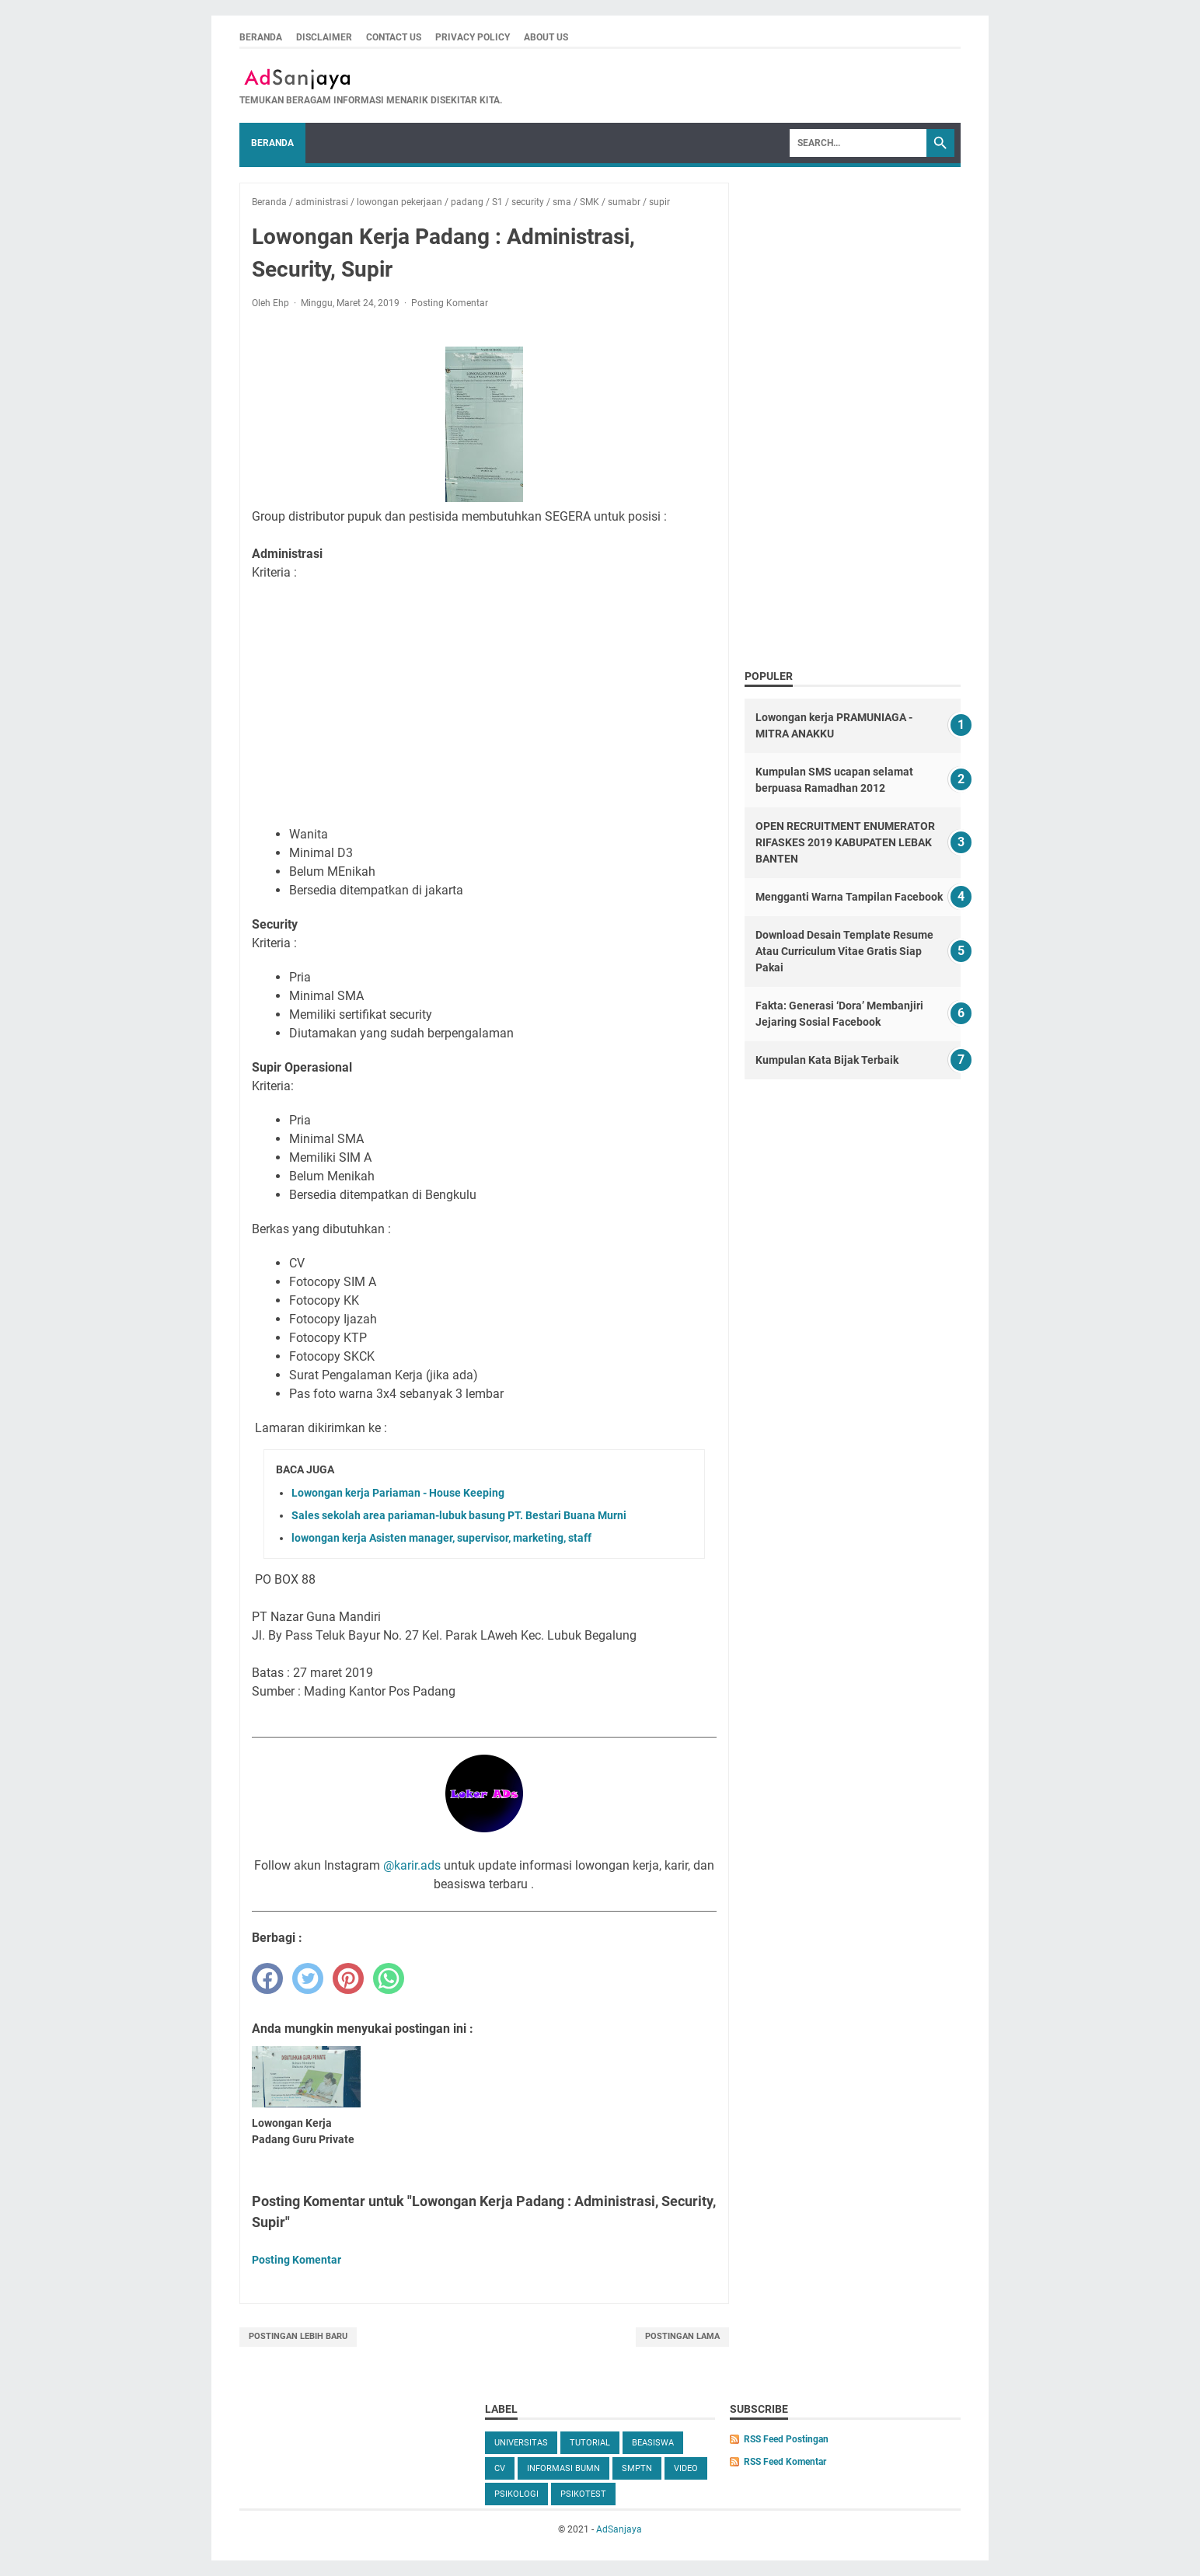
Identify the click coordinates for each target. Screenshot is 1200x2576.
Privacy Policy (472, 37)
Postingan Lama (682, 2336)
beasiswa (653, 2443)
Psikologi (516, 2494)
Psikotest (583, 2494)
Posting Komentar (449, 303)
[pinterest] (348, 1978)
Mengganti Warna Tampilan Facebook (849, 897)
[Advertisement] (484, 701)
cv (499, 2468)
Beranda (260, 37)
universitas (521, 2443)
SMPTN (637, 2468)
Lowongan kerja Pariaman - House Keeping (397, 1493)
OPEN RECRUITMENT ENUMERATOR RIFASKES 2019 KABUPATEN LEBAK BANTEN (845, 842)
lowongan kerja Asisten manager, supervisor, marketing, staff (441, 1538)
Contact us (393, 37)
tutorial (590, 2443)
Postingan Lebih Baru (298, 2336)
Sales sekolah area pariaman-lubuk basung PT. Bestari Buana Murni (458, 1515)
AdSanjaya (619, 2529)
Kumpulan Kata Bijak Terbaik (826, 1060)
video (686, 2468)
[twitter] (307, 1978)
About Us (546, 37)
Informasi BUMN (563, 2468)
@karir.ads (412, 1865)
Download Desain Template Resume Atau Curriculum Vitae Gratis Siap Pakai (844, 951)
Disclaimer (324, 37)
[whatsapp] (388, 1978)
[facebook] (267, 1978)
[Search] (858, 143)
